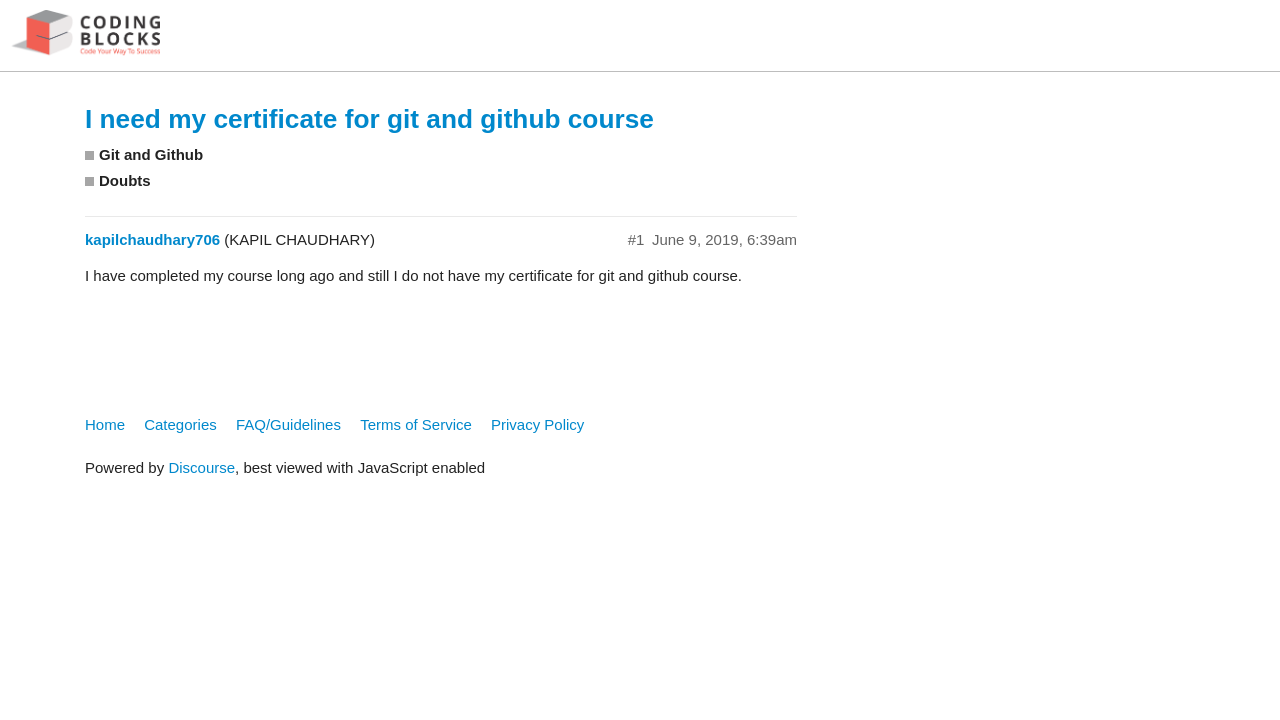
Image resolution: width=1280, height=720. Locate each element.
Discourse (201, 467)
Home (105, 424)
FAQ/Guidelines (288, 424)
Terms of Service (416, 424)
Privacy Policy (537, 424)
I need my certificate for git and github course (369, 119)
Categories (180, 424)
